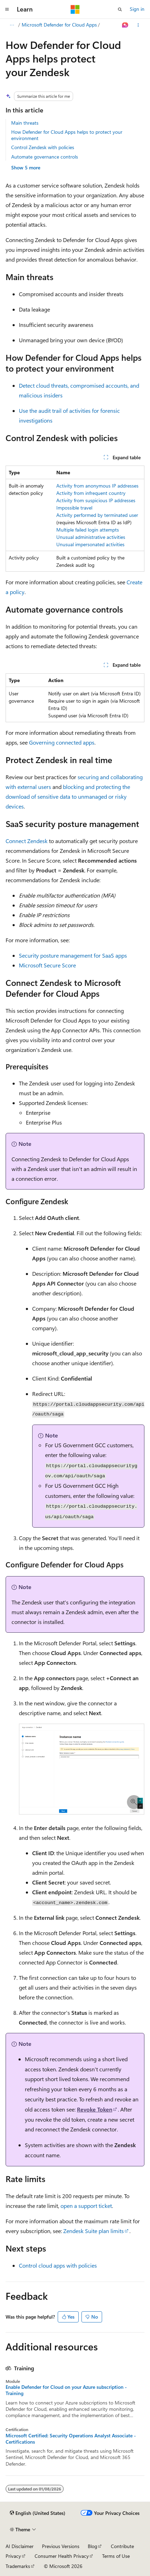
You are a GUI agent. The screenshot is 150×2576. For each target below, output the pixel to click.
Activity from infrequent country (91, 493)
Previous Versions (60, 2546)
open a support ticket (86, 2205)
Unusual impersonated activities (90, 544)
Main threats (24, 122)
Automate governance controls (44, 156)
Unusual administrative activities (90, 537)
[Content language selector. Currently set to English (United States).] (38, 2513)
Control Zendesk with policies (42, 147)
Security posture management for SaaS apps (73, 955)
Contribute (122, 2546)
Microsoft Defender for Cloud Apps (59, 24)
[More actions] (138, 25)
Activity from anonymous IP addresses (97, 485)
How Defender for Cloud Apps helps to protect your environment (66, 135)
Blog (92, 2546)
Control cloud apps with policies (58, 2265)
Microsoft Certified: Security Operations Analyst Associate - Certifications (71, 2438)
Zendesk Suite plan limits (93, 2230)
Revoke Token (94, 2109)
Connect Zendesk (27, 840)
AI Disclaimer (20, 2546)
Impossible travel (74, 507)
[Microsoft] (75, 9)
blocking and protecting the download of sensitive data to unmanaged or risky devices (68, 796)
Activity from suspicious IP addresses (95, 500)
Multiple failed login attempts (87, 529)
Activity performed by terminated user (97, 515)
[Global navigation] (7, 9)
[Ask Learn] (125, 25)
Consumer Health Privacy (62, 2556)
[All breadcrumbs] (12, 25)
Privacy (13, 2556)
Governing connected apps (61, 742)
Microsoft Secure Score (47, 965)
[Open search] (120, 9)
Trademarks (18, 2566)
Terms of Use (116, 2556)
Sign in (137, 9)
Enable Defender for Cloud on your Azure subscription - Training (66, 2390)
